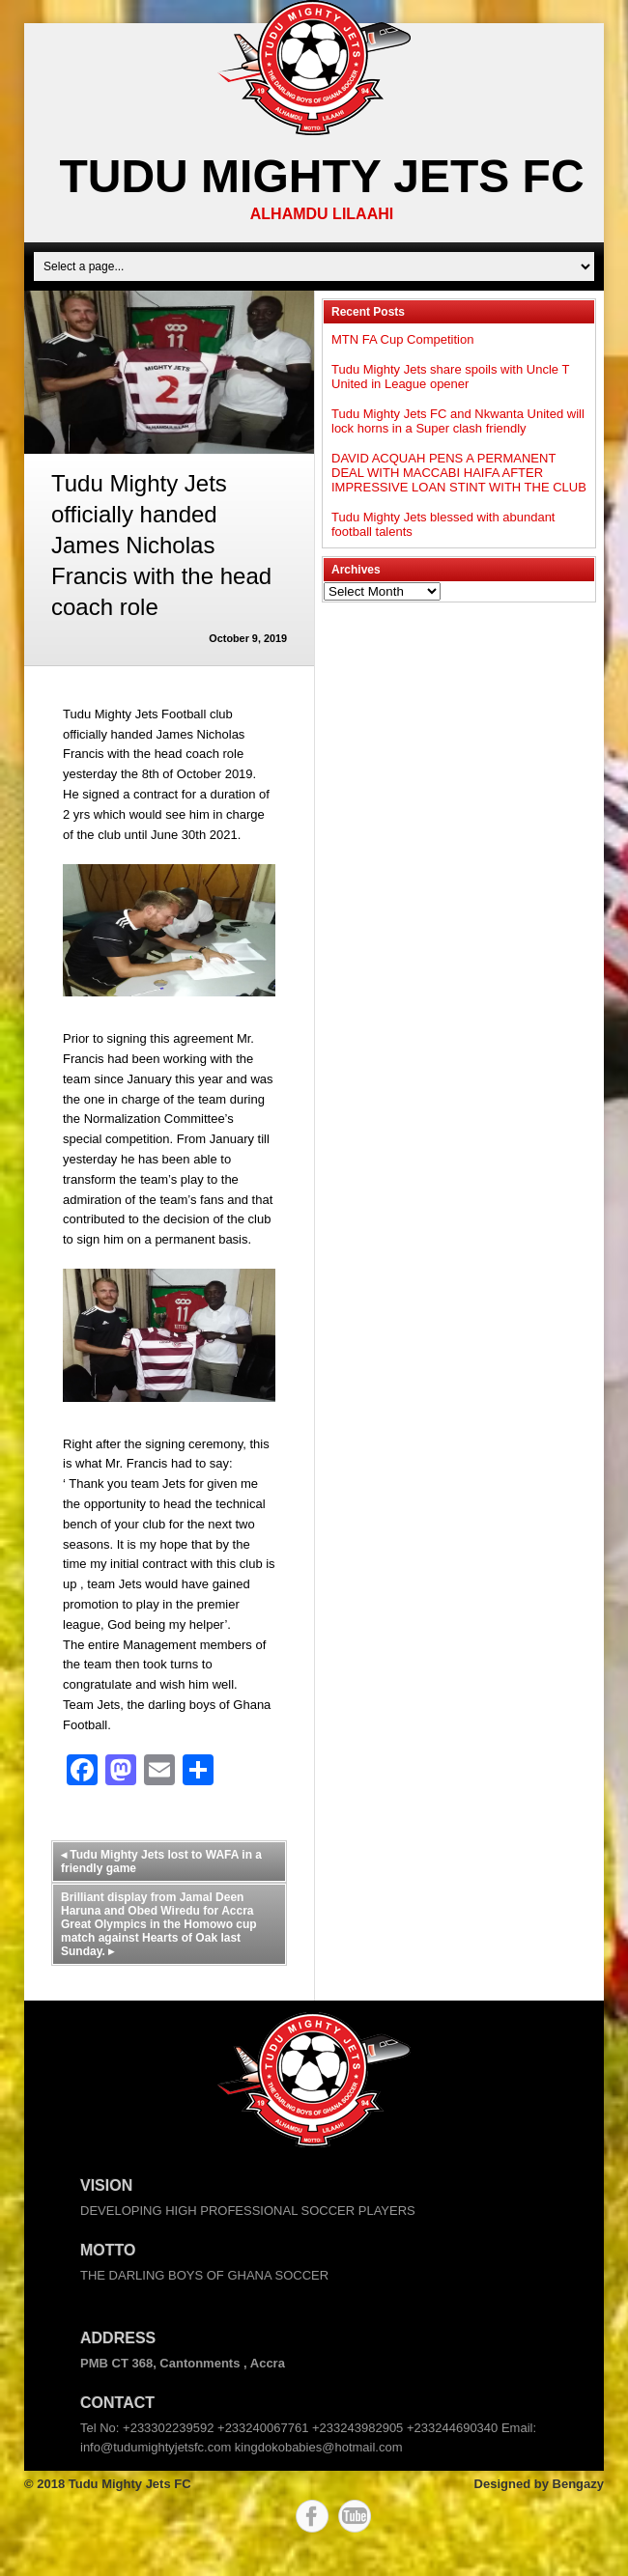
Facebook (312, 2516)
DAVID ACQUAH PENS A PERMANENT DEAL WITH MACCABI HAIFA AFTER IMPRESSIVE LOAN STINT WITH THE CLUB (458, 472)
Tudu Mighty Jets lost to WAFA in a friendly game (161, 1861)
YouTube (354, 2516)
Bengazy (578, 2484)
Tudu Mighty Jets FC (321, 176)
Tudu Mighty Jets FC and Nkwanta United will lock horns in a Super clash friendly (458, 420)
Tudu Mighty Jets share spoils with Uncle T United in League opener (450, 376)
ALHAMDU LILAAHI (321, 214)
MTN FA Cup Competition (402, 339)
